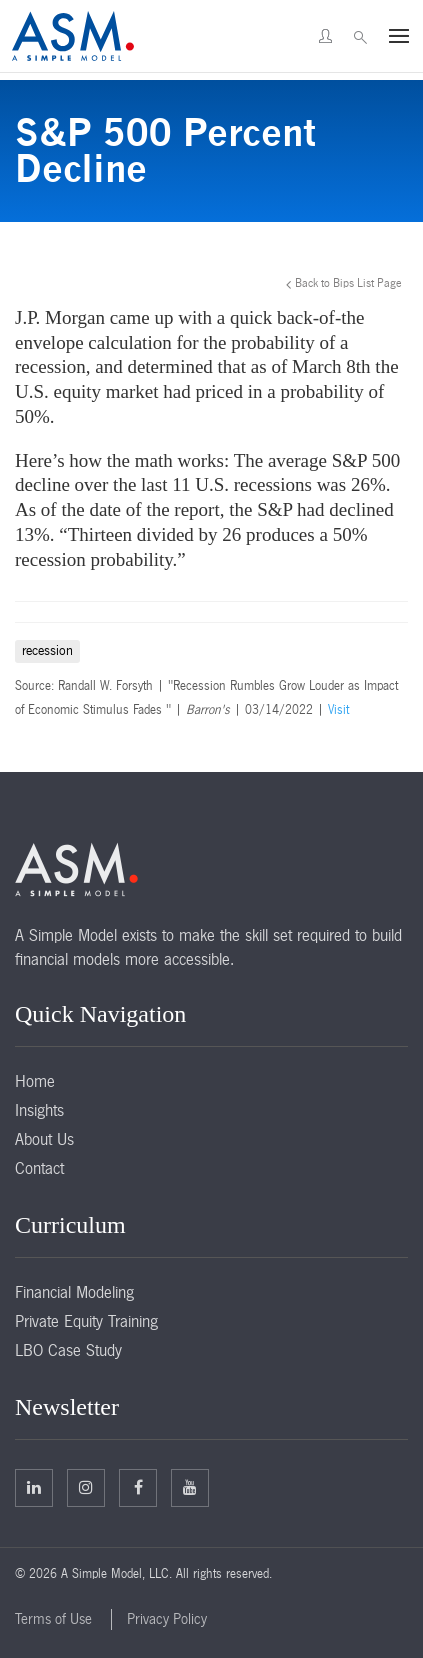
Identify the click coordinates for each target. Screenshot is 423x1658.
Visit (338, 710)
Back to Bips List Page (348, 283)
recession (47, 650)
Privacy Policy (167, 1619)
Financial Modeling (74, 1292)
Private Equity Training (86, 1321)
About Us (44, 1139)
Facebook (138, 1487)
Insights (39, 1110)
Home (35, 1081)
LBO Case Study (68, 1350)
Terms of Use (53, 1619)
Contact (39, 1168)
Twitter (86, 1487)
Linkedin (34, 1487)
